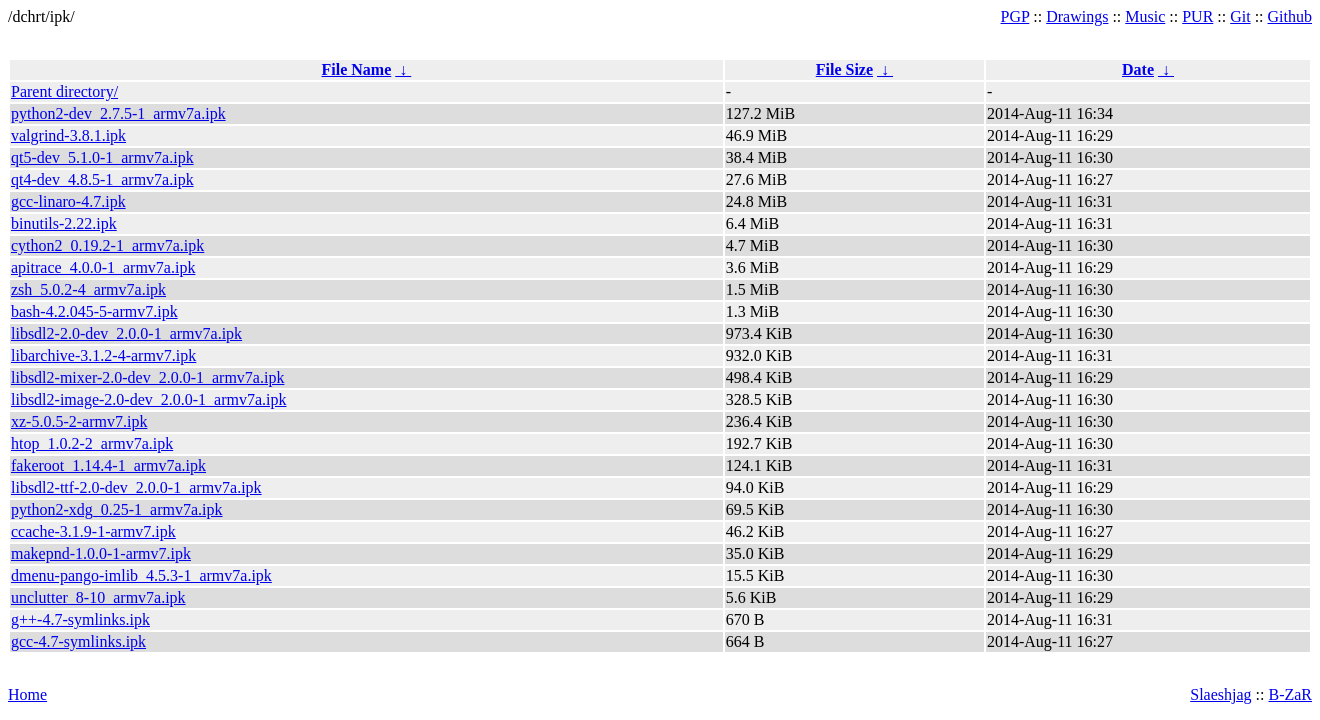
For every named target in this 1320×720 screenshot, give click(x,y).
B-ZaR (1290, 694)
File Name (357, 69)
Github (1290, 16)
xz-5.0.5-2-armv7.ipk (79, 421)
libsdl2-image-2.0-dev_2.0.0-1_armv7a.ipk (149, 399)
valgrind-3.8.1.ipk (68, 135)
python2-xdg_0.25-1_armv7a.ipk (117, 509)
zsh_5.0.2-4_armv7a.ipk (88, 289)
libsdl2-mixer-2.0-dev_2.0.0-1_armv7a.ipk (147, 377)
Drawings (1077, 16)
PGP (1015, 16)
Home (27, 694)
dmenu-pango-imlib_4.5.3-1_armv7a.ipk (141, 575)
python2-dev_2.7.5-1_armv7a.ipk (118, 113)
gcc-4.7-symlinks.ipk (78, 641)
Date (1138, 69)
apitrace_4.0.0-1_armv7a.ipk (103, 267)
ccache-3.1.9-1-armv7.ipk (93, 531)
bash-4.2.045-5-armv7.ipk (94, 311)
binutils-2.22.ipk (64, 223)
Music (1145, 16)
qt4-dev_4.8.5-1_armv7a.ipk (102, 179)
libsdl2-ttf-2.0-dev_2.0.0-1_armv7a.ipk (136, 487)
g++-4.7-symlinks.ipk (80, 619)
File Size (844, 69)
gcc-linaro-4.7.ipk (68, 201)
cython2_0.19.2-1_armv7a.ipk (107, 245)
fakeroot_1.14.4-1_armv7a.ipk (108, 465)
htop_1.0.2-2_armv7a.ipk (92, 443)
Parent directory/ (64, 91)
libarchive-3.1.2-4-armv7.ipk (103, 355)
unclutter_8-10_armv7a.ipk (98, 597)
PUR (1197, 16)
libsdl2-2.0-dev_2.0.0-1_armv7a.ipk (126, 333)
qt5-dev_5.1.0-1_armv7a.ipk (102, 157)
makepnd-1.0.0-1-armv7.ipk (101, 553)
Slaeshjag (1220, 694)
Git (1240, 16)
